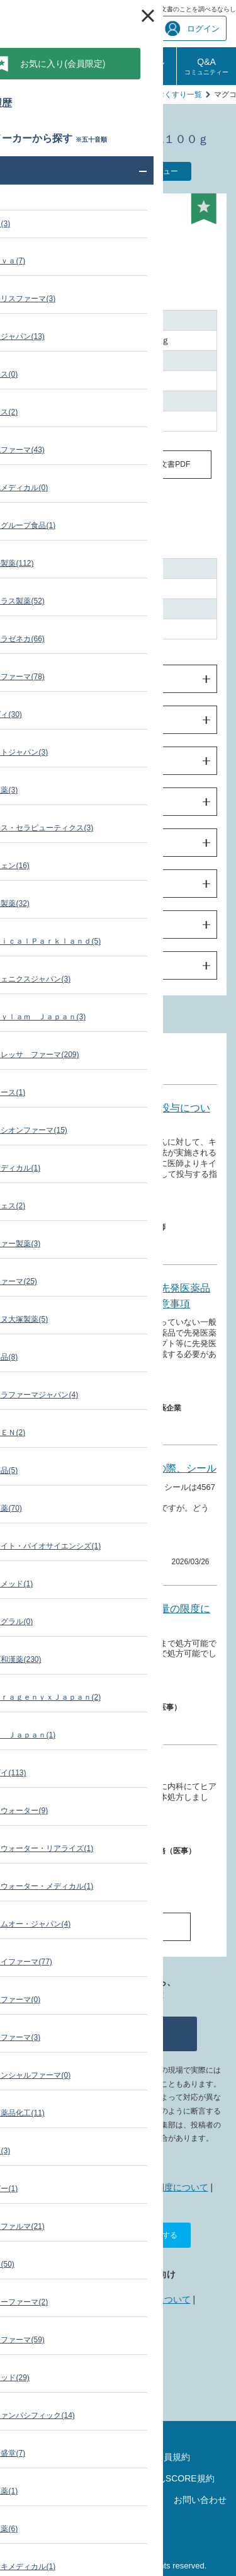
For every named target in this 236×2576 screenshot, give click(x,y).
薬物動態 (43, 802)
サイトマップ (63, 2457)
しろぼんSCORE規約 (172, 2478)
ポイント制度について (164, 2187)
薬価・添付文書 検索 (71, 94)
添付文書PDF (167, 464)
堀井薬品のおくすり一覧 (160, 94)
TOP (17, 94)
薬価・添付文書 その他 (108, 1388)
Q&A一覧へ (118, 1926)
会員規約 (172, 2457)
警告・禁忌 (48, 679)
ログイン (192, 29)
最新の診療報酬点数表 (118, 2435)
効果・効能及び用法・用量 (79, 720)
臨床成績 (43, 843)
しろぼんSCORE (147, 66)
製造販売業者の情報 (65, 966)
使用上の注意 (52, 761)
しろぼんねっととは (69, 2187)
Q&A (206, 66)
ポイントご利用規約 (63, 2478)
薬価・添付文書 (99, 1831)
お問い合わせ (200, 2500)
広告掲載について (82, 2299)
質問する (118, 2034)
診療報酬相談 (88, 66)
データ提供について (119, 2326)
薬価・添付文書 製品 (105, 1208)
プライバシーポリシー (46, 2504)
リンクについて (160, 2299)
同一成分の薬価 (68, 464)
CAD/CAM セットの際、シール (142, 1468)
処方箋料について (109, 1768)
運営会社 (118, 2530)
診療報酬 (29, 66)
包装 (34, 925)
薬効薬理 (43, 884)
